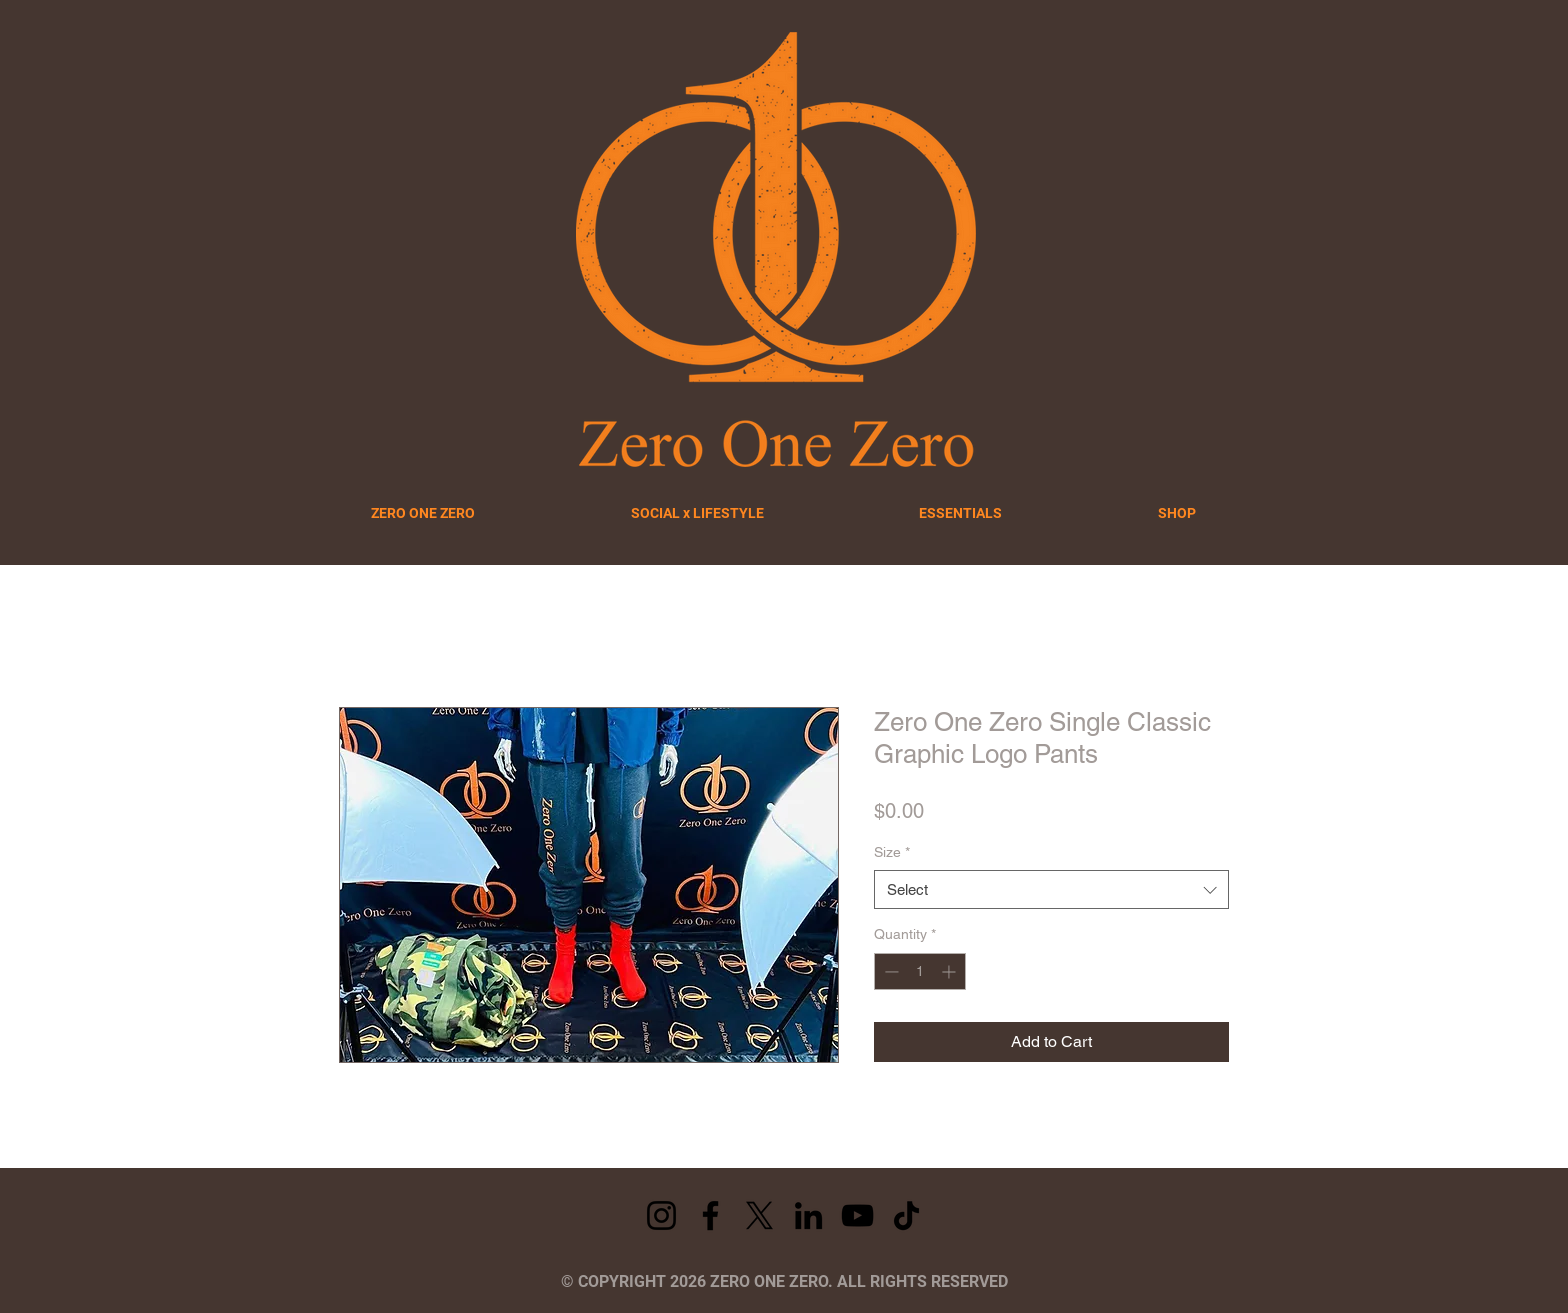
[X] (759, 1215)
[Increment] (950, 971)
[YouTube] (857, 1215)
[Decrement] (889, 971)
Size (892, 852)
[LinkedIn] (808, 1215)
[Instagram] (661, 1215)
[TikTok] (906, 1215)
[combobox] (1051, 889)
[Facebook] (710, 1215)
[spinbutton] (920, 971)
